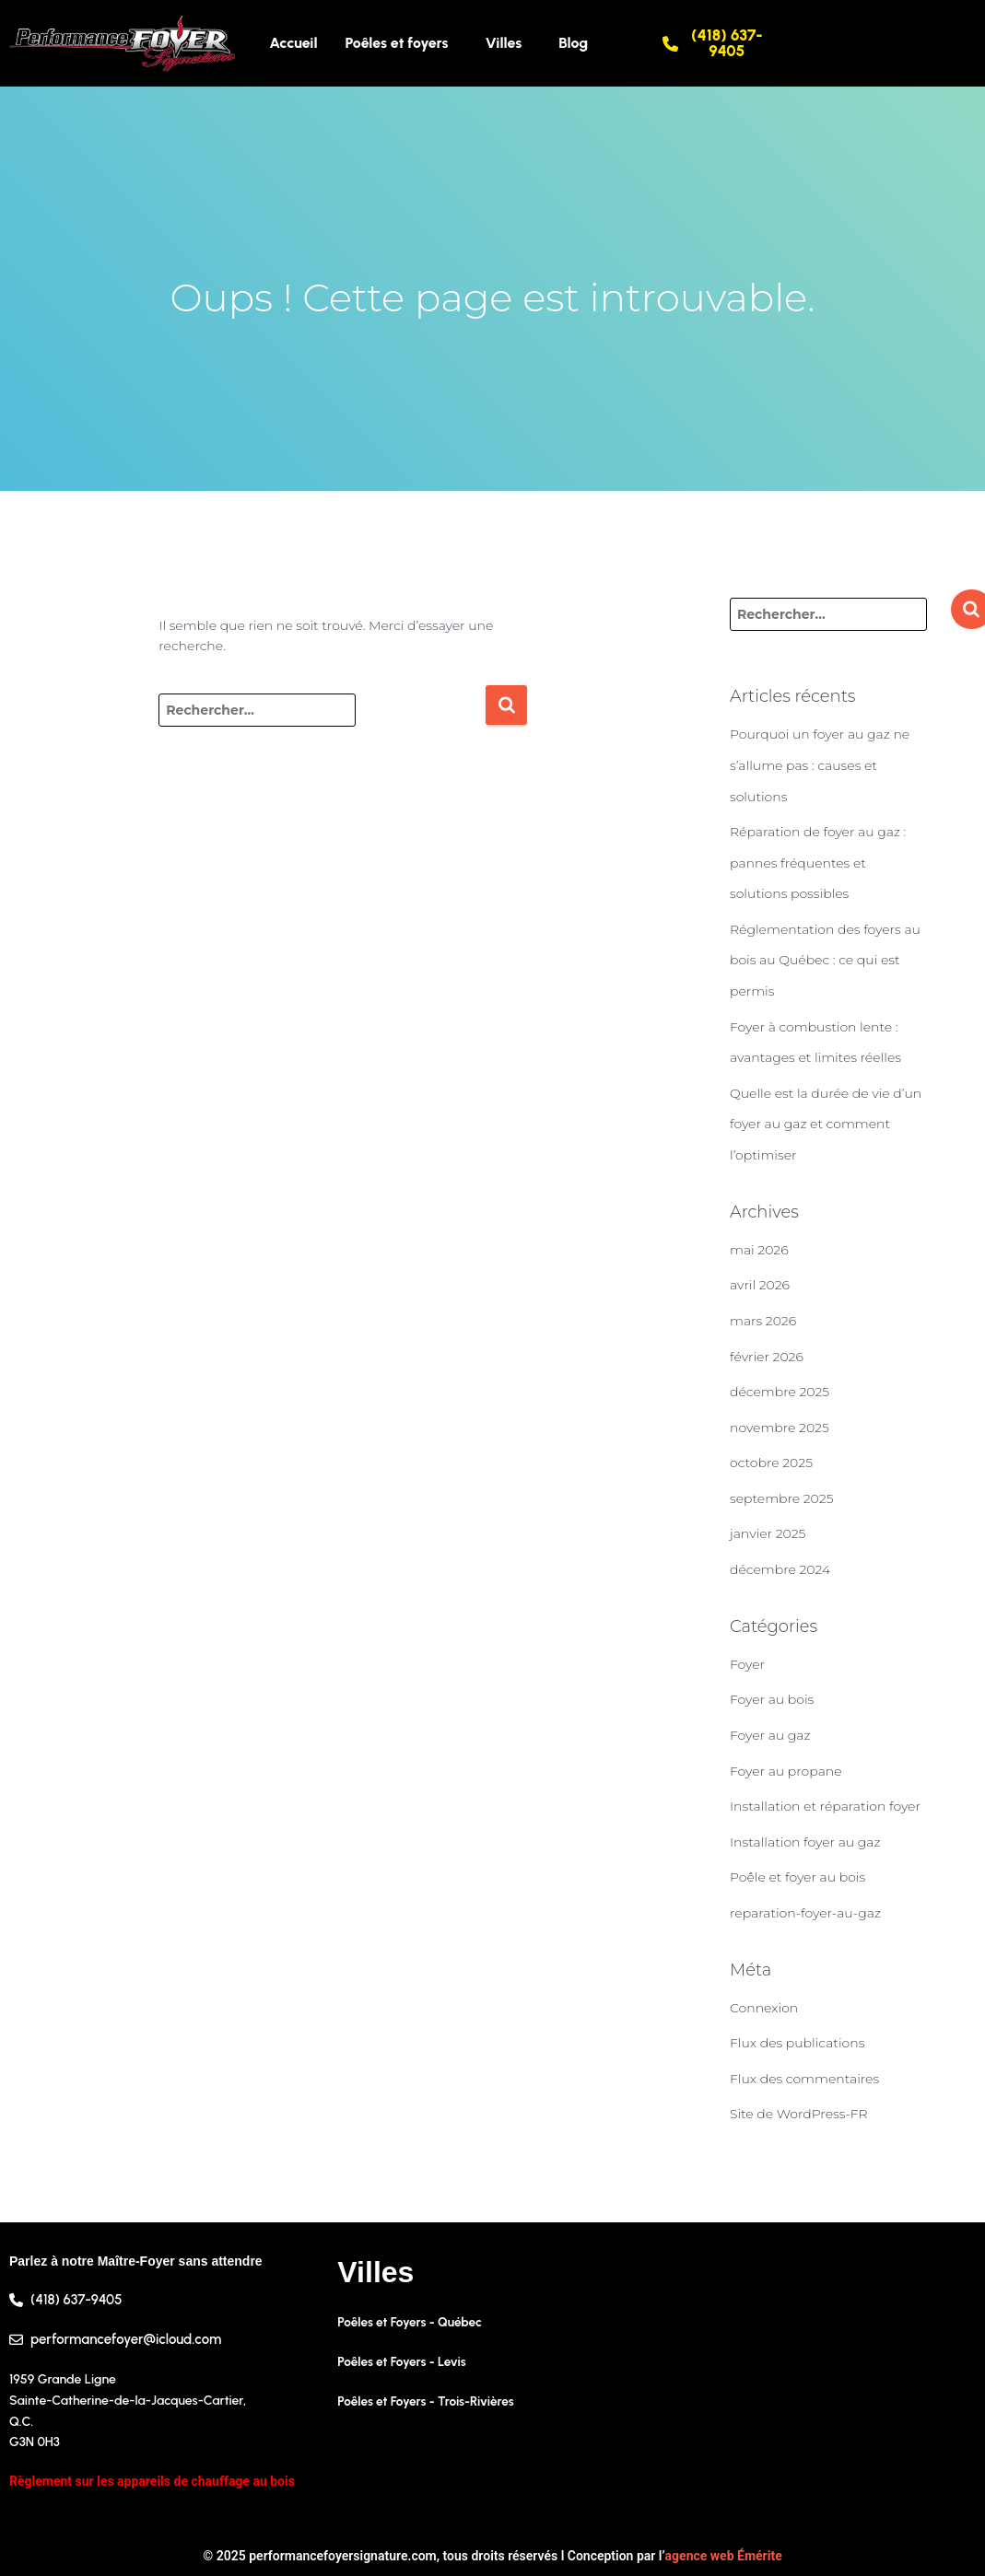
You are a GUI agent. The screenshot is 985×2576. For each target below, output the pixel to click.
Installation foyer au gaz (805, 1842)
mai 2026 (759, 1249)
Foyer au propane (786, 1771)
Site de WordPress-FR (799, 2113)
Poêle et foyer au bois (797, 1877)
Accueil (293, 43)
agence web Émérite (723, 2555)
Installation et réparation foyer (825, 1806)
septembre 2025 (782, 1498)
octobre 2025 (771, 1462)
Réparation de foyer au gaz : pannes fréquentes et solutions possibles (818, 862)
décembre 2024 (780, 1569)
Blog (573, 43)
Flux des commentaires (804, 2078)
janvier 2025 (767, 1533)
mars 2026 (763, 1320)
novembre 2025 (779, 1427)
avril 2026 (760, 1284)
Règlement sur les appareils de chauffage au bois (152, 2481)
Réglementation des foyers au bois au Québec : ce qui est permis (825, 960)
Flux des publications (797, 2042)
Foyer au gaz (770, 1735)
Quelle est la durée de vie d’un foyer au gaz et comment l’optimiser (825, 1124)
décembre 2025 (779, 1391)
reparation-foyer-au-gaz (805, 1913)
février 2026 (766, 1356)
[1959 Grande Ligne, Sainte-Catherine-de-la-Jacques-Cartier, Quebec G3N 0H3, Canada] (821, 2389)
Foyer (747, 1664)
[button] (402, 43)
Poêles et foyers (397, 43)
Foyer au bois (772, 1699)
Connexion (764, 2007)
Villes (504, 43)
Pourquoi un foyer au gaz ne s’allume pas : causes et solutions (819, 765)
